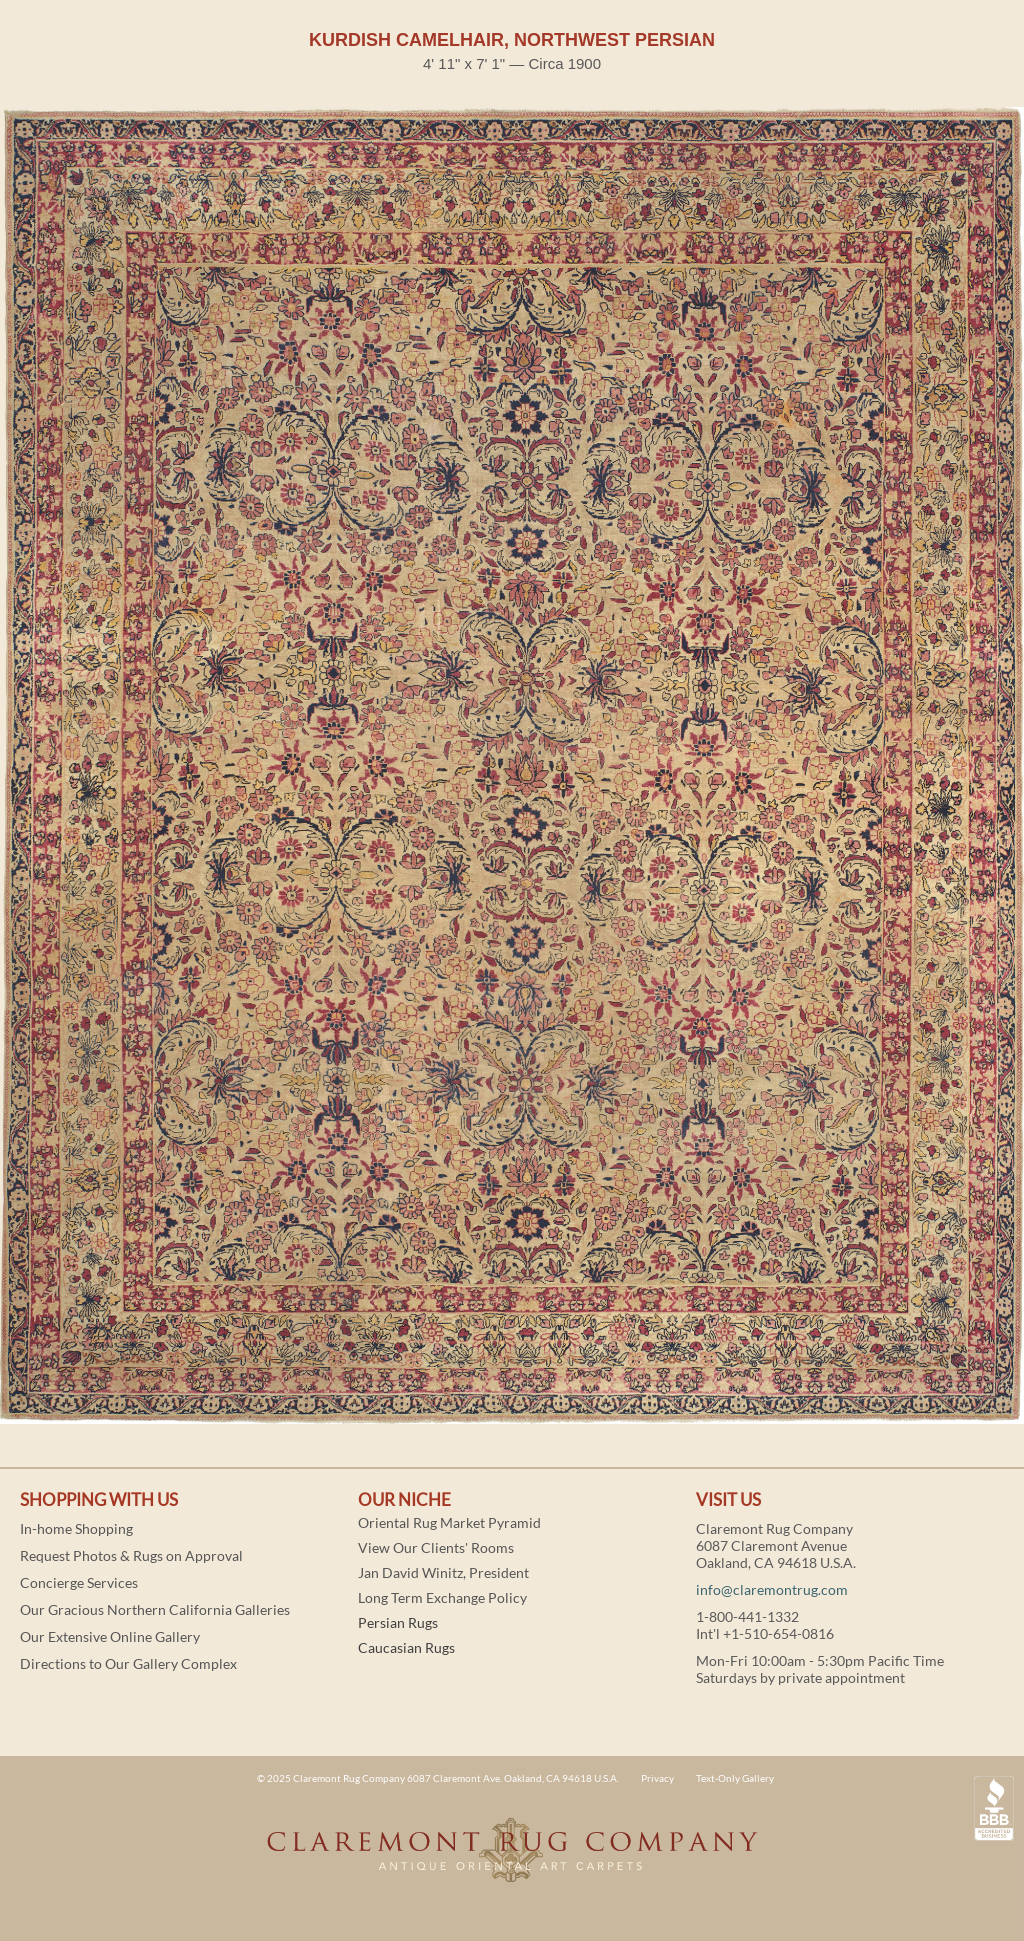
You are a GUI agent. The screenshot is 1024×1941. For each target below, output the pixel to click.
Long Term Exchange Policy (442, 1597)
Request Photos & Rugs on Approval (131, 1555)
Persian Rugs (398, 1622)
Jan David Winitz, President (443, 1572)
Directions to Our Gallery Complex (128, 1663)
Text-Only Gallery (735, 1778)
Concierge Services (79, 1582)
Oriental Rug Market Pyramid (449, 1522)
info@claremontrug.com (772, 1589)
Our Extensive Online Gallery (110, 1636)
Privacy (657, 1778)
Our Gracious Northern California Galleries (155, 1609)
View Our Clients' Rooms (436, 1547)
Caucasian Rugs (406, 1647)
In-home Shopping (76, 1528)
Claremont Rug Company (512, 1861)
